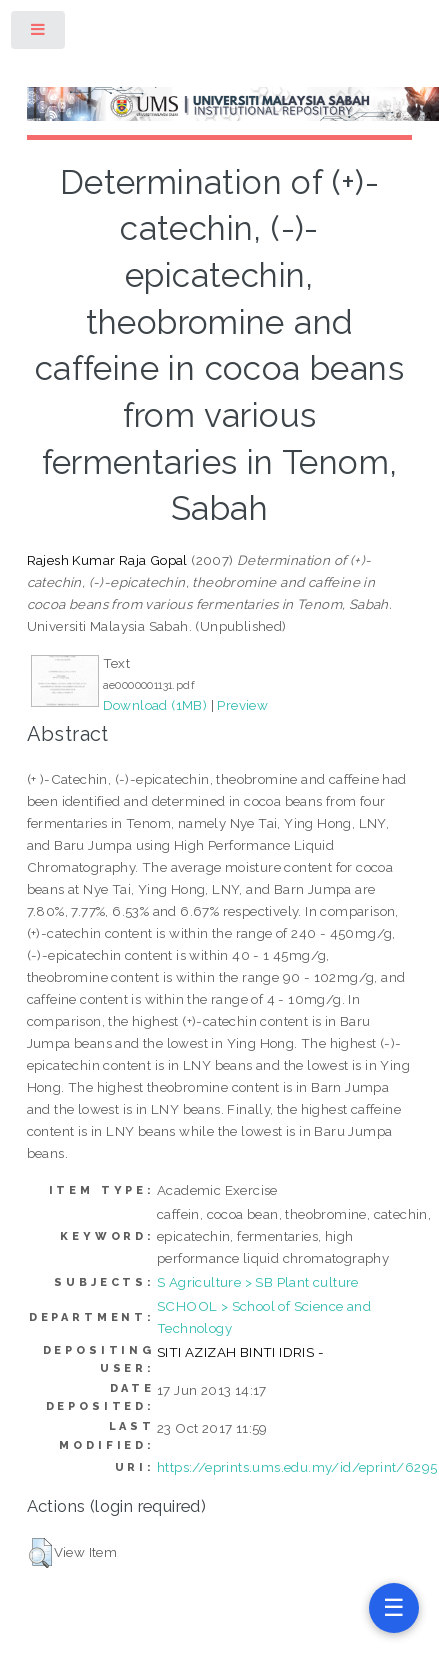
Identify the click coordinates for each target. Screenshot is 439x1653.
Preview (242, 705)
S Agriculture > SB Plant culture (258, 1282)
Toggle (39, 33)
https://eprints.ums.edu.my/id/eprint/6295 (297, 1467)
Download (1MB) (155, 705)
